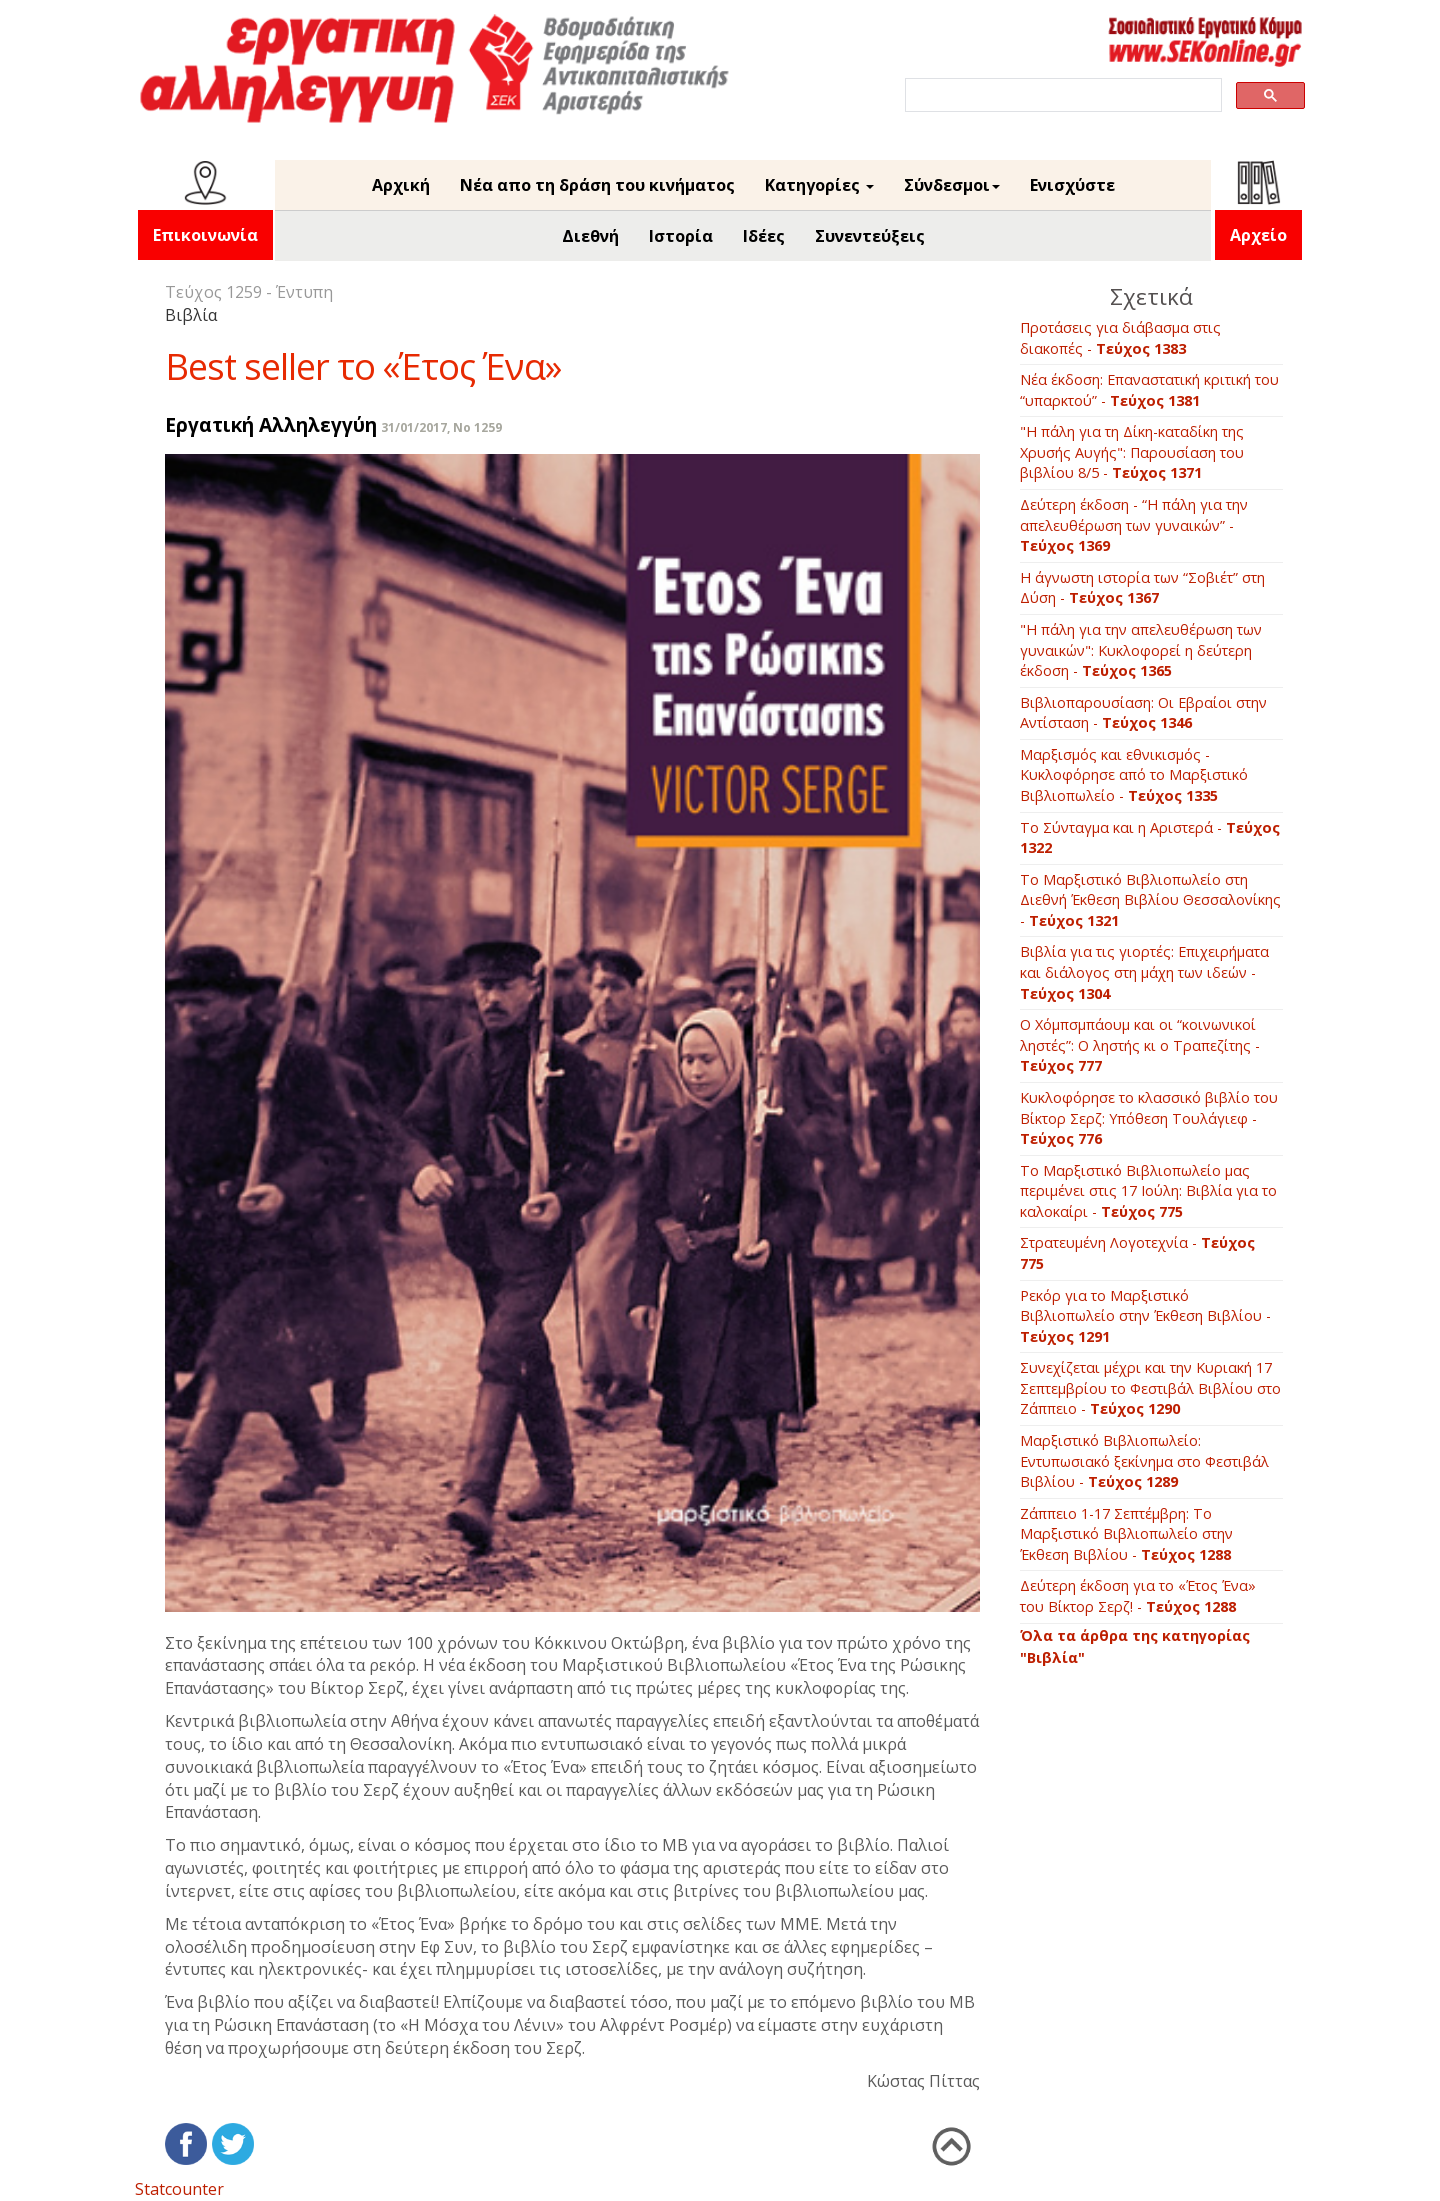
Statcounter (179, 2189)
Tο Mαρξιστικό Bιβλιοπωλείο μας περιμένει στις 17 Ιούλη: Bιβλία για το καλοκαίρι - (1148, 1191)
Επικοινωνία (205, 235)
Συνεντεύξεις (870, 236)
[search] (1061, 95)
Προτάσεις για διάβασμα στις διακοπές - (1120, 338)
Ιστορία (681, 236)
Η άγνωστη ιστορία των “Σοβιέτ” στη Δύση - (1142, 588)
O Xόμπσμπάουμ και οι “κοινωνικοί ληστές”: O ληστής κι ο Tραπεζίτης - (1140, 1045)
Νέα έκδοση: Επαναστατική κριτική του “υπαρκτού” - (1149, 390)
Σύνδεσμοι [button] (952, 185)
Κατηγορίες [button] (819, 185)
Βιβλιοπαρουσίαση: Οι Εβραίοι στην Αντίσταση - (1143, 713)
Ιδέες (764, 236)
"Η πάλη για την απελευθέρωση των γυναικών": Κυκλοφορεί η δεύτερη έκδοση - (1141, 650)
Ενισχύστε (1072, 185)
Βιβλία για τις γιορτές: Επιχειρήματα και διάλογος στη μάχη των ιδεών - (1144, 972)
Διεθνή (590, 236)
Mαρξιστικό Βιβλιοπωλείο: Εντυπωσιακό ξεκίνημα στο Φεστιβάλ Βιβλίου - (1144, 1461)
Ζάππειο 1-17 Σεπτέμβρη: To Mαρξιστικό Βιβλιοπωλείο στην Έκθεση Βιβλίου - (1126, 1534)
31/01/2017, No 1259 (441, 427)
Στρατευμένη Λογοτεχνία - (1137, 1253)
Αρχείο (1258, 235)
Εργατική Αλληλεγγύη (271, 424)
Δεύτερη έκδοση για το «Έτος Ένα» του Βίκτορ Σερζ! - (1138, 1596)
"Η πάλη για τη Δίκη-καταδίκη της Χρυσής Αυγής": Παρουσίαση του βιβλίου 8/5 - (1132, 452)
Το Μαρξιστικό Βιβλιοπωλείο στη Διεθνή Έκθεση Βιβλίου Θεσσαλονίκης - (1150, 900)
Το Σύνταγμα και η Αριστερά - (1150, 838)
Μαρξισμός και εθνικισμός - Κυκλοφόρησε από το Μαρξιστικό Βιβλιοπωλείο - (1134, 775)
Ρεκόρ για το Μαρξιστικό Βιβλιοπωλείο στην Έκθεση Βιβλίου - (1145, 1316)
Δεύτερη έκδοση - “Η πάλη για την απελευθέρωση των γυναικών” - (1134, 525)
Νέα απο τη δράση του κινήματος (597, 185)
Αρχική (401, 185)
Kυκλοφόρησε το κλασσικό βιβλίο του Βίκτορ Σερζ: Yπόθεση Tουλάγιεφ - (1149, 1118)
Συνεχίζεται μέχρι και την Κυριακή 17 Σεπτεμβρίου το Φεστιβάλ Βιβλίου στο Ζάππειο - (1150, 1388)
